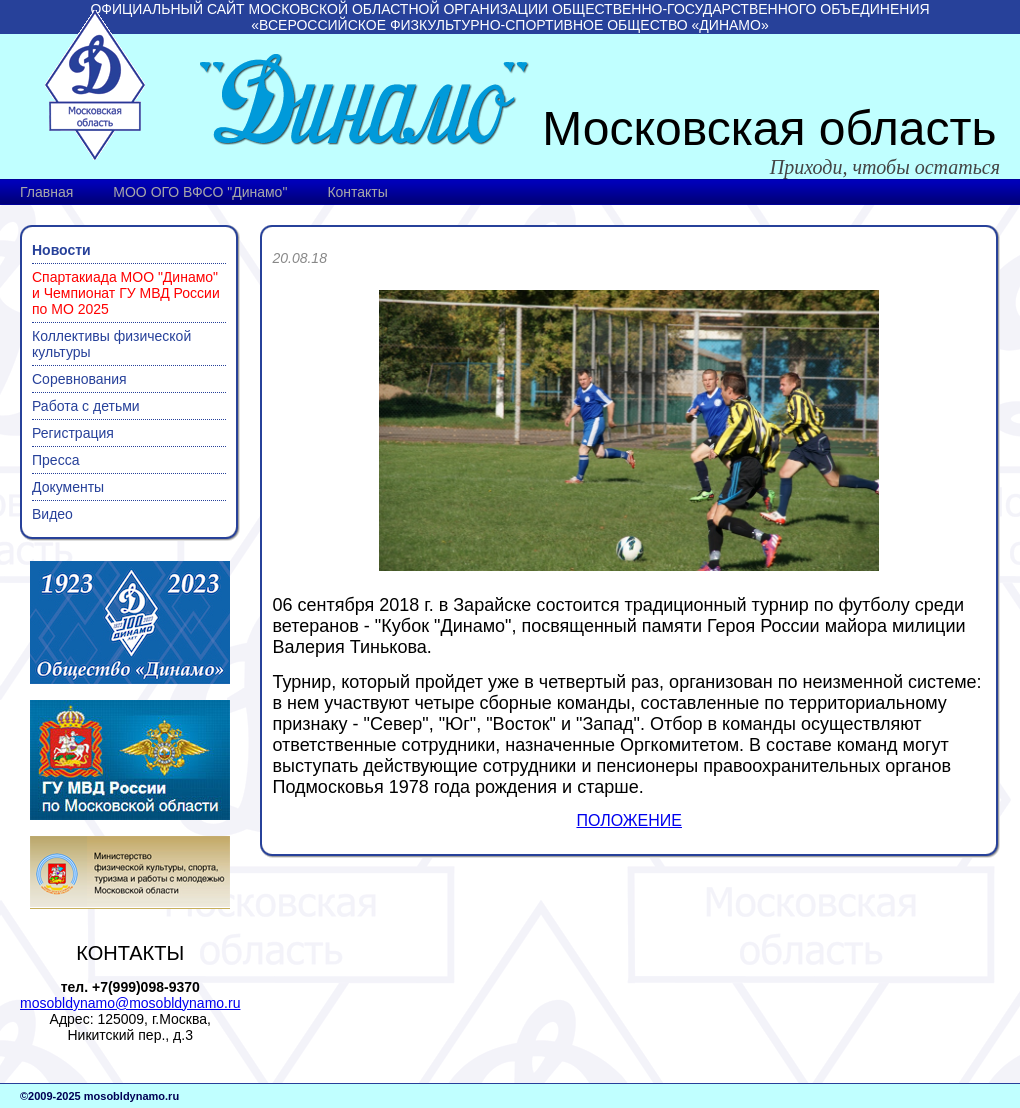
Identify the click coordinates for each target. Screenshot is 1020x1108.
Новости (61, 250)
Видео (52, 514)
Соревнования (79, 379)
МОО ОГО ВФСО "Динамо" (200, 192)
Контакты (357, 192)
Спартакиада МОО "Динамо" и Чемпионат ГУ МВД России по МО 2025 (126, 293)
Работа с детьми (86, 406)
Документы (68, 487)
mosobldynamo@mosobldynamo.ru (130, 1003)
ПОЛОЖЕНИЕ (629, 820)
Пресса (55, 460)
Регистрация (73, 433)
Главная (46, 192)
